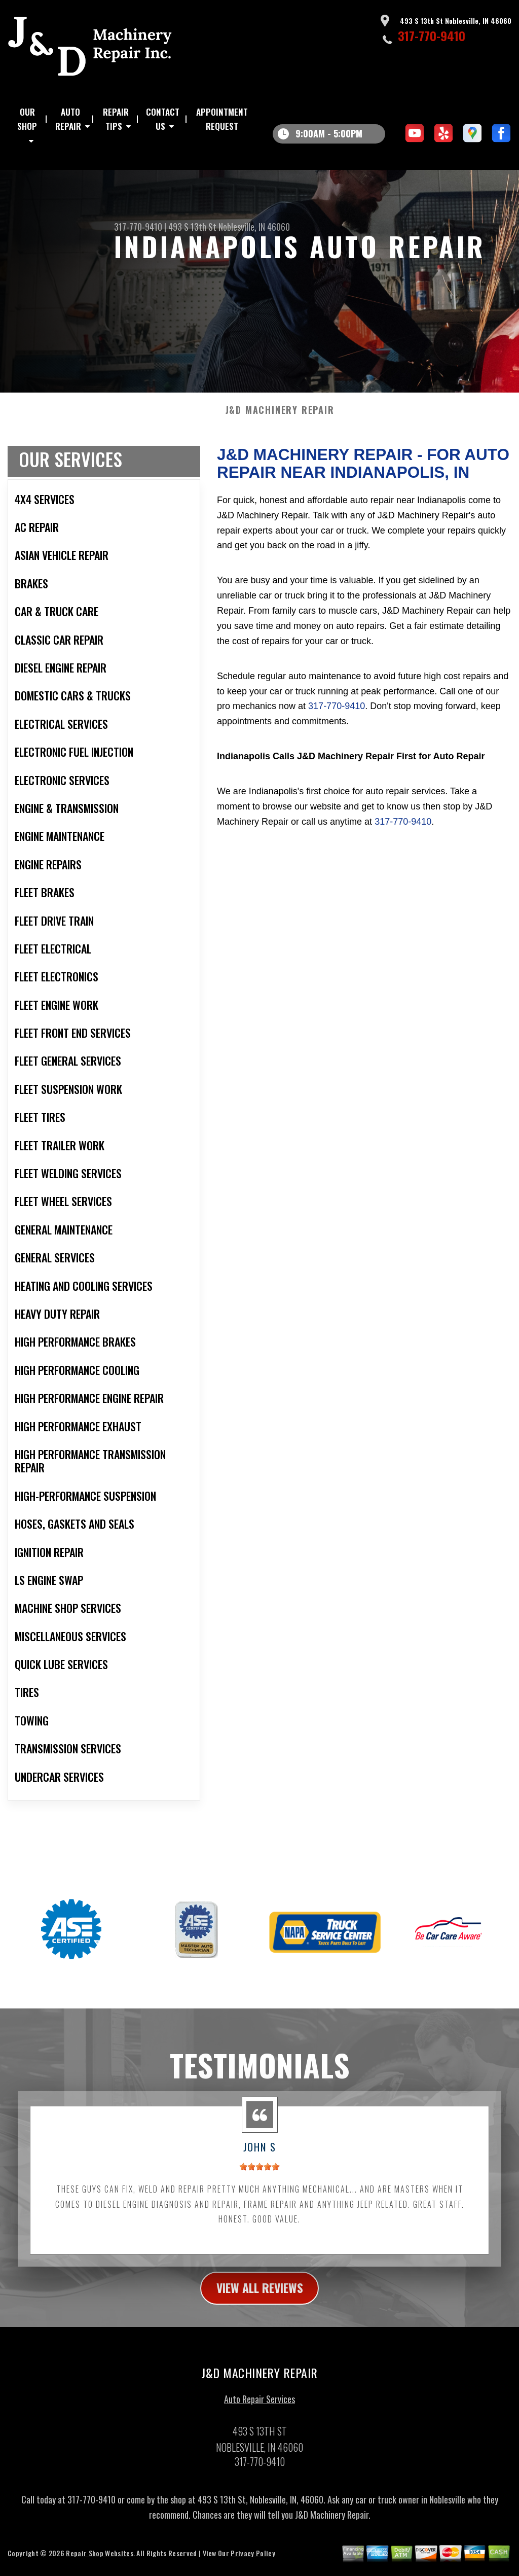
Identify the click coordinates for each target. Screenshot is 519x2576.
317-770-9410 (431, 35)
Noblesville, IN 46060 (254, 226)
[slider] (259, 2177)
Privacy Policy (253, 2563)
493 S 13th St (192, 226)
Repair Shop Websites (99, 2563)
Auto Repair (68, 118)
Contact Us (162, 118)
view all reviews (259, 2298)
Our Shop (27, 118)
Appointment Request (222, 118)
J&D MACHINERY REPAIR (280, 420)
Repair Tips (116, 118)
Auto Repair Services (259, 2410)
